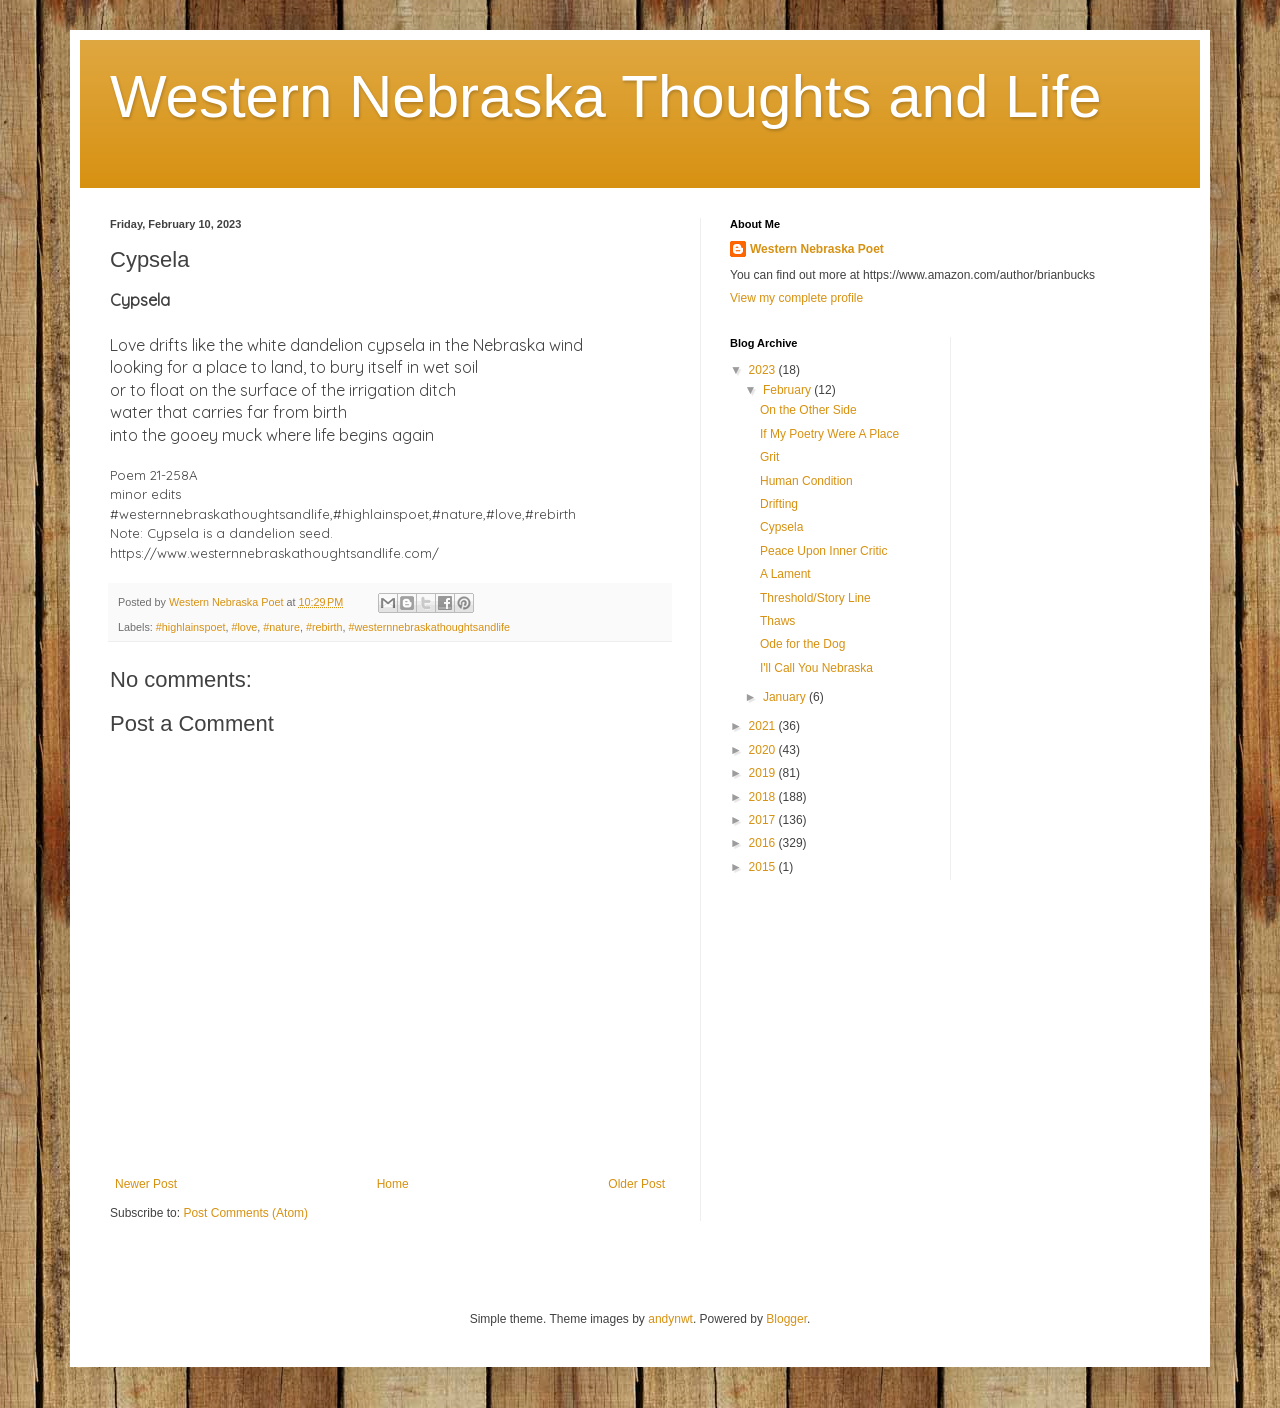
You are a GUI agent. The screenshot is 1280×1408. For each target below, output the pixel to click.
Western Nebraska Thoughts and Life (606, 96)
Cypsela (781, 527)
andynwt (670, 1319)
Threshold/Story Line (815, 598)
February (788, 390)
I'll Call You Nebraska (816, 668)
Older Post (636, 1184)
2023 (764, 370)
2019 (764, 773)
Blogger (786, 1319)
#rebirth (324, 627)
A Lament (785, 574)
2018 (764, 797)
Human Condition (806, 481)
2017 (764, 820)
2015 (764, 867)
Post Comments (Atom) (245, 1213)
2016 (764, 843)
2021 (764, 726)
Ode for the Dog (802, 644)
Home (393, 1184)
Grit (769, 457)
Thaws (777, 621)
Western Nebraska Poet (817, 249)
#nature (281, 627)
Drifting (779, 504)
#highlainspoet (191, 627)
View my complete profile (796, 298)
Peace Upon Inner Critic (823, 551)
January (786, 697)
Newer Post (146, 1184)
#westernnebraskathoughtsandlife (429, 627)
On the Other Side (808, 410)
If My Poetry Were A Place (829, 434)
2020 (764, 750)
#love (244, 627)
